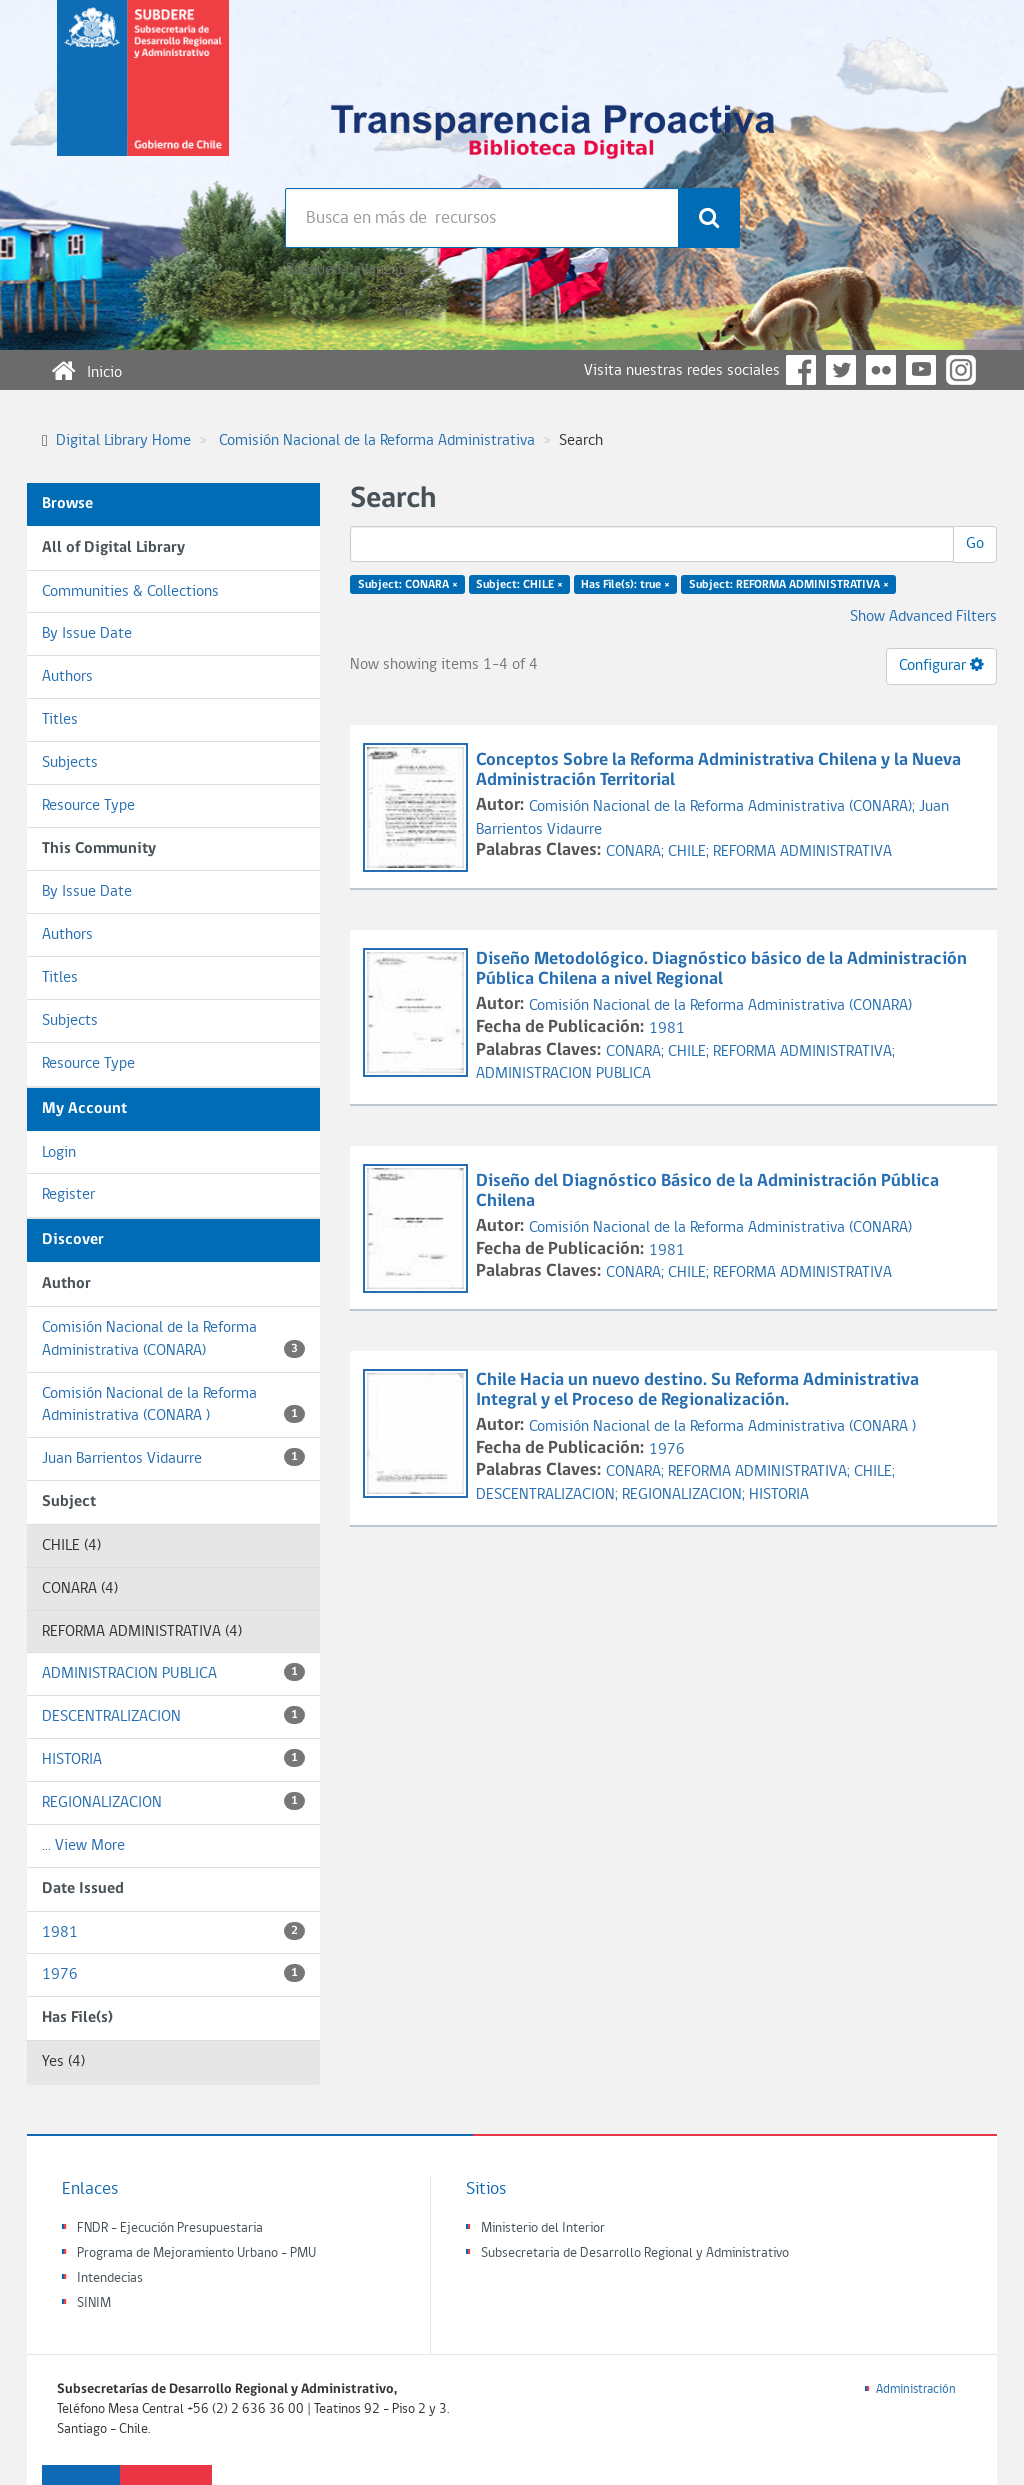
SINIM (94, 2303)
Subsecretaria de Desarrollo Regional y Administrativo (635, 2253)
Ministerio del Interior (543, 2228)
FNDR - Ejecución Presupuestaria (170, 2228)
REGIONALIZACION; (685, 1495)
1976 (173, 1973)
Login (59, 1153)
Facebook (801, 370)
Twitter (841, 370)
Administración (916, 2389)
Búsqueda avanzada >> (358, 270)
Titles (60, 720)
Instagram (961, 370)
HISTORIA (173, 1758)
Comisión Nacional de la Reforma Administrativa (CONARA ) (173, 1405)
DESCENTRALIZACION (173, 1715)
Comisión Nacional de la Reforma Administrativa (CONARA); (724, 807)
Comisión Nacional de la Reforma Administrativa (377, 441)
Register (68, 1195)
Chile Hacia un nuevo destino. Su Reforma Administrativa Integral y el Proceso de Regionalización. (697, 1390)
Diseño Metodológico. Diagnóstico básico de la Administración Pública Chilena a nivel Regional (721, 969)
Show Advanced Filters (923, 617)
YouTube (921, 370)
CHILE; (690, 852)
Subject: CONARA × (408, 585)
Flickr (881, 370)
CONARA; (637, 852)
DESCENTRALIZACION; (549, 1495)
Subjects (70, 763)
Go (975, 544)
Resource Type (88, 806)
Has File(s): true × (625, 585)
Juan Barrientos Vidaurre (173, 1457)
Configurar (941, 665)
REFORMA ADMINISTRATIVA (802, 852)
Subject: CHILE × (519, 585)
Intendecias (110, 2278)
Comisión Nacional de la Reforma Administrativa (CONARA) (173, 1339)
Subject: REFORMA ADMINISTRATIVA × (789, 585)
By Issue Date (87, 634)
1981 (173, 1931)
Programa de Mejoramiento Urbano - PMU (196, 2253)
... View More (83, 1846)
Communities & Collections (130, 592)
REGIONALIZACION (173, 1801)
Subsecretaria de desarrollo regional (143, 94)
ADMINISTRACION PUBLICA (173, 1672)
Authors (67, 677)
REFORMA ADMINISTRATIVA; (804, 1052)
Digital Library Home (123, 441)
